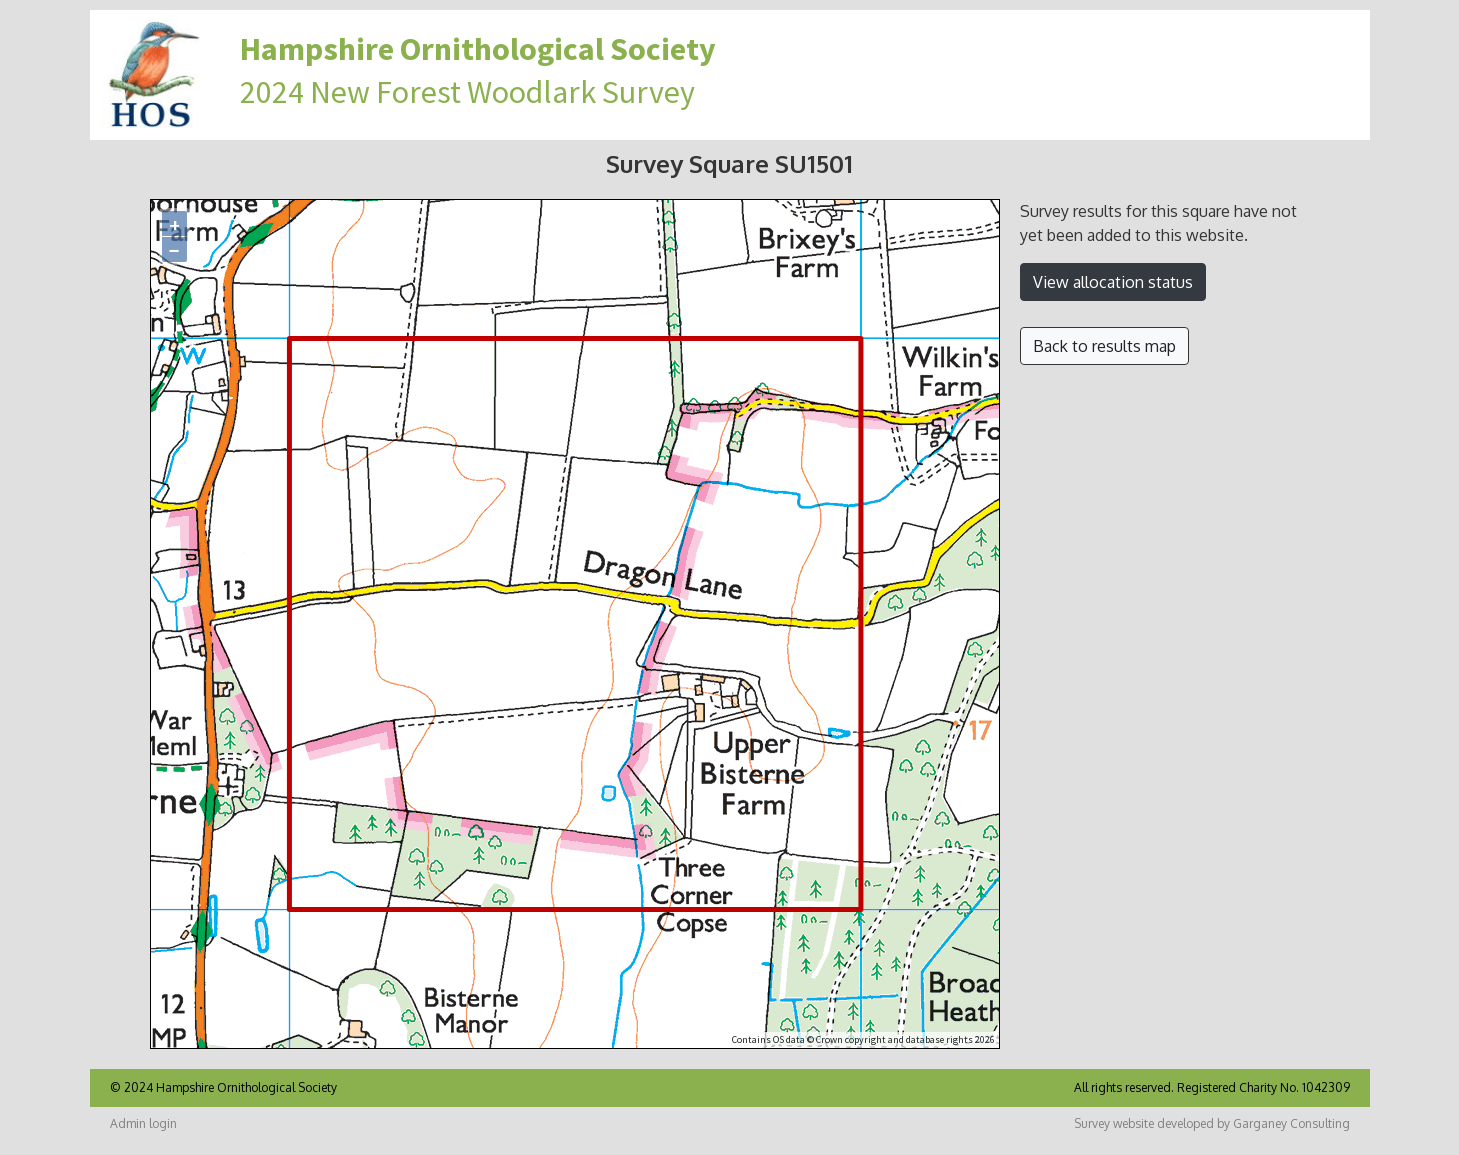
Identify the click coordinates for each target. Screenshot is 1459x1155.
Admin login (143, 1123)
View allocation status (1113, 282)
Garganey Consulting (1291, 1123)
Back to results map (1104, 346)
